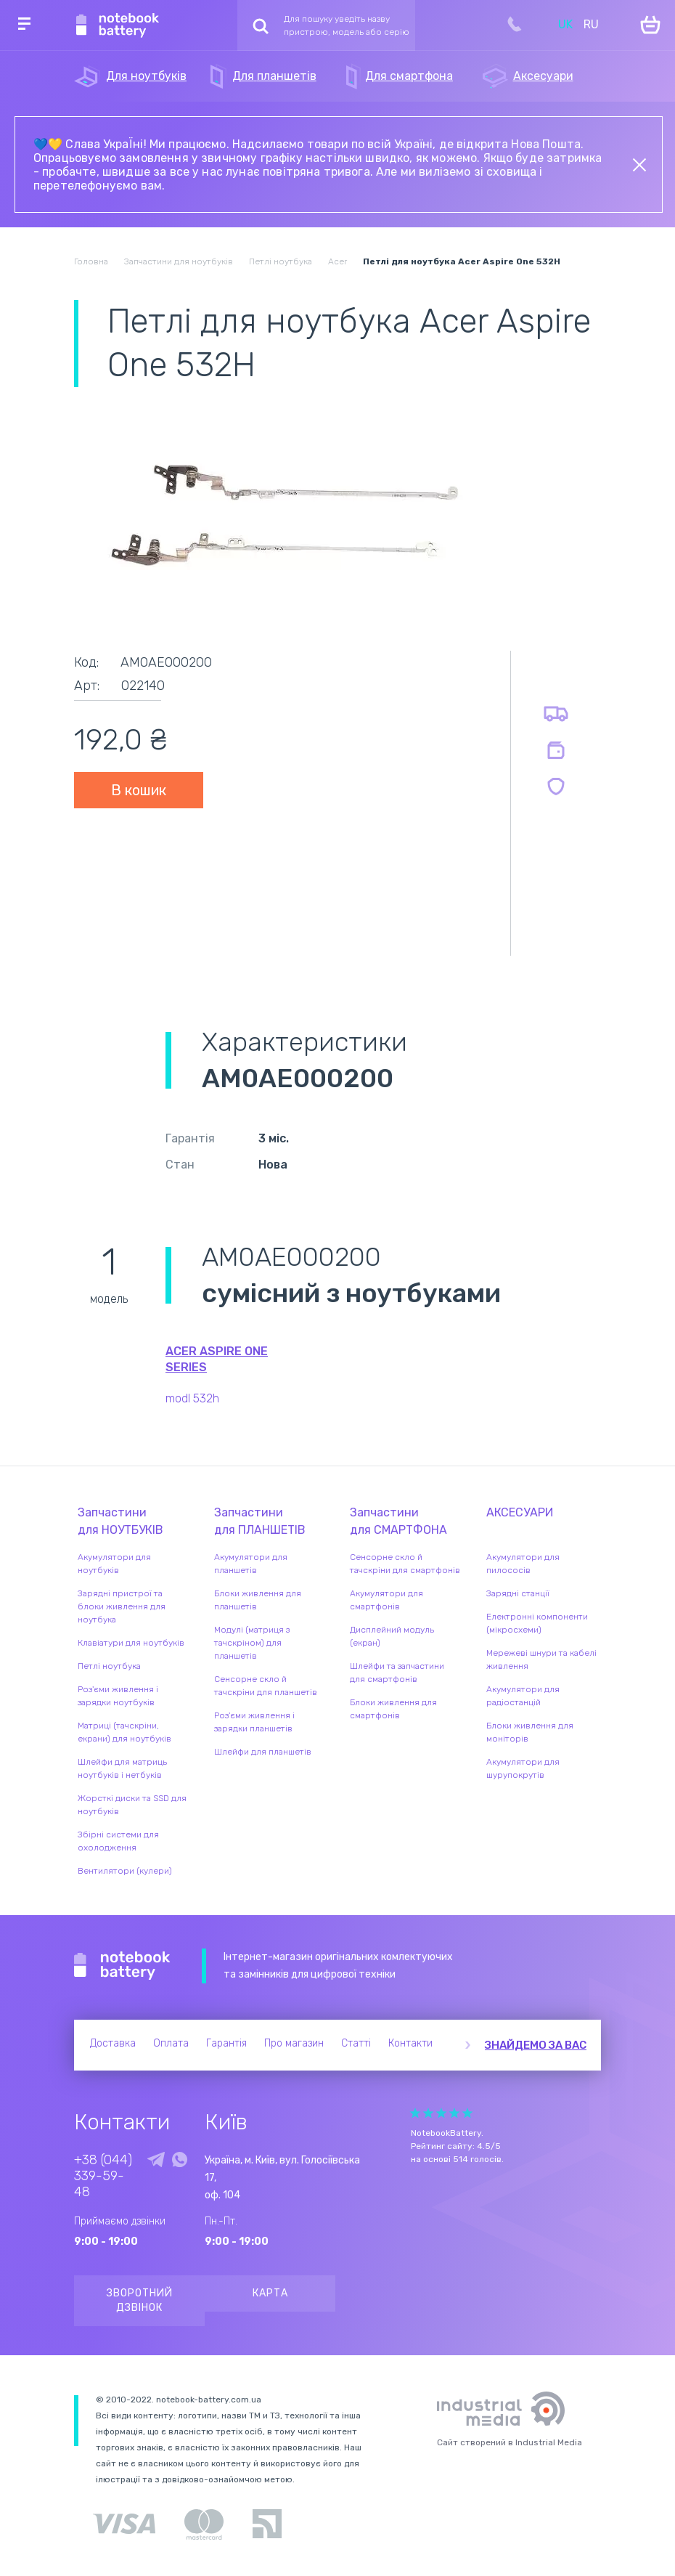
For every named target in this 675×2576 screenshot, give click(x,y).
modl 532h (192, 1398)
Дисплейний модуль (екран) (392, 1636)
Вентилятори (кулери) (125, 1871)
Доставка (113, 2043)
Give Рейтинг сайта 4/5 (454, 2113)
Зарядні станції (517, 1593)
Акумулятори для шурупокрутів (523, 1768)
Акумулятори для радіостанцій (523, 1695)
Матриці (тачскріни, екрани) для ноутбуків (124, 1732)
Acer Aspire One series (216, 1359)
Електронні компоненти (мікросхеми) (537, 1623)
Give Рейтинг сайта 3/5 (441, 2113)
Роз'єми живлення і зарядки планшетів (254, 1722)
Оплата (171, 2043)
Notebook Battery (122, 1965)
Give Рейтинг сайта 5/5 (467, 2113)
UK (565, 24)
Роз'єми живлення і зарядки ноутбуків (118, 1695)
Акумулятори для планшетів (250, 1563)
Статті (356, 2043)
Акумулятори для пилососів (523, 1563)
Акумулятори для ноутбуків (114, 1563)
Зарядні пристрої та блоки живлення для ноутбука (121, 1606)
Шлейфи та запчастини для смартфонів (397, 1672)
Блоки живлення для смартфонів (393, 1708)
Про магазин (294, 2043)
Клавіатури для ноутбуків (131, 1643)
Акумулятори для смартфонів (386, 1600)
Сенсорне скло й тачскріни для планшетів (265, 1685)
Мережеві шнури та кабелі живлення (541, 1659)
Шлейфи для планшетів (262, 1752)
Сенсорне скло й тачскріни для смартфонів (405, 1563)
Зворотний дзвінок (140, 2300)
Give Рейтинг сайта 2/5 (428, 2113)
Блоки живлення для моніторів (529, 1732)
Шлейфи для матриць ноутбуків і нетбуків (122, 1768)
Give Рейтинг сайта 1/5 (415, 2113)
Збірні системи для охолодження (118, 1841)
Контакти (410, 2043)
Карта (270, 2293)
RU (591, 24)
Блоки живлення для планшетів (257, 1600)
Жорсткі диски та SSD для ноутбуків (132, 1804)
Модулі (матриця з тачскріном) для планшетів (252, 1643)
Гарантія (226, 2043)
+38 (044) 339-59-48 (103, 2176)
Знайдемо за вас (535, 2045)
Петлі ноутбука (109, 1666)
